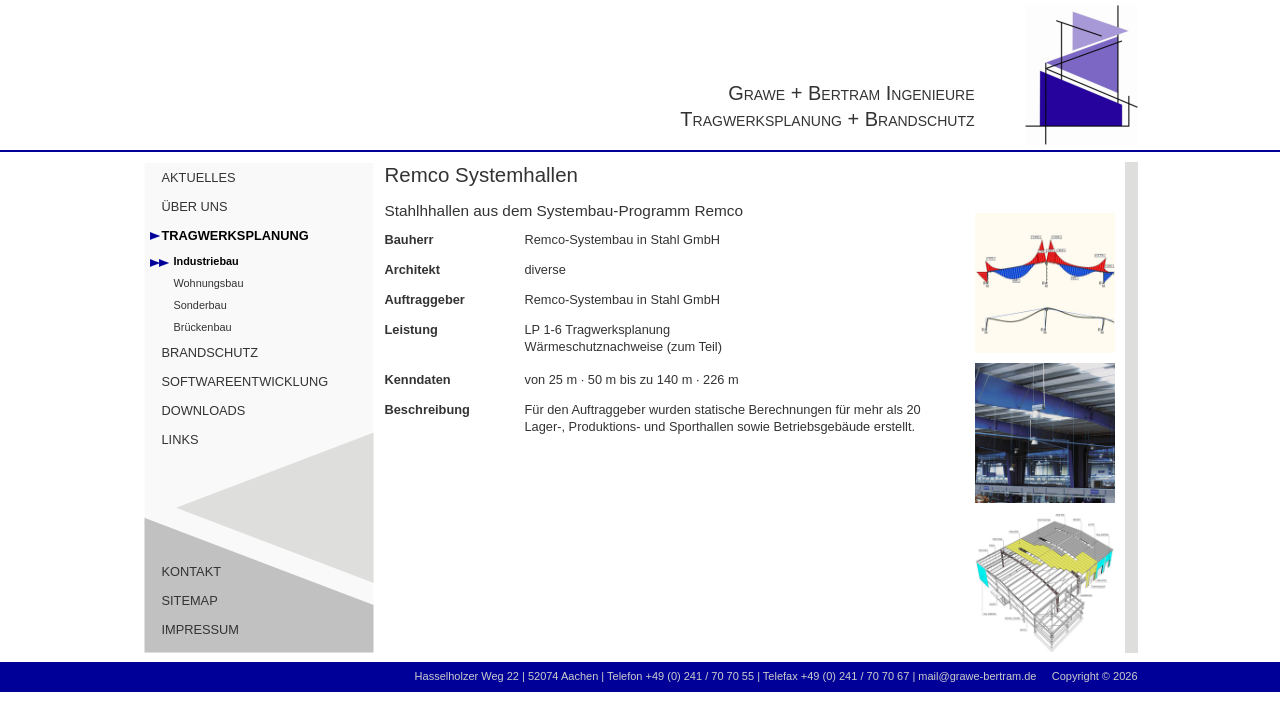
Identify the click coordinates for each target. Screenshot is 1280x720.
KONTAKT (192, 571)
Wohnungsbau (209, 283)
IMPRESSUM (201, 629)
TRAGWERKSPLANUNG (235, 235)
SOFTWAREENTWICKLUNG (245, 381)
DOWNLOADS (204, 410)
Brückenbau (203, 327)
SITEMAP (190, 600)
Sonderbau (200, 305)
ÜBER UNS (195, 206)
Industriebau (206, 261)
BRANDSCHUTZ (210, 352)
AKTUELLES (199, 177)
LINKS (180, 439)
